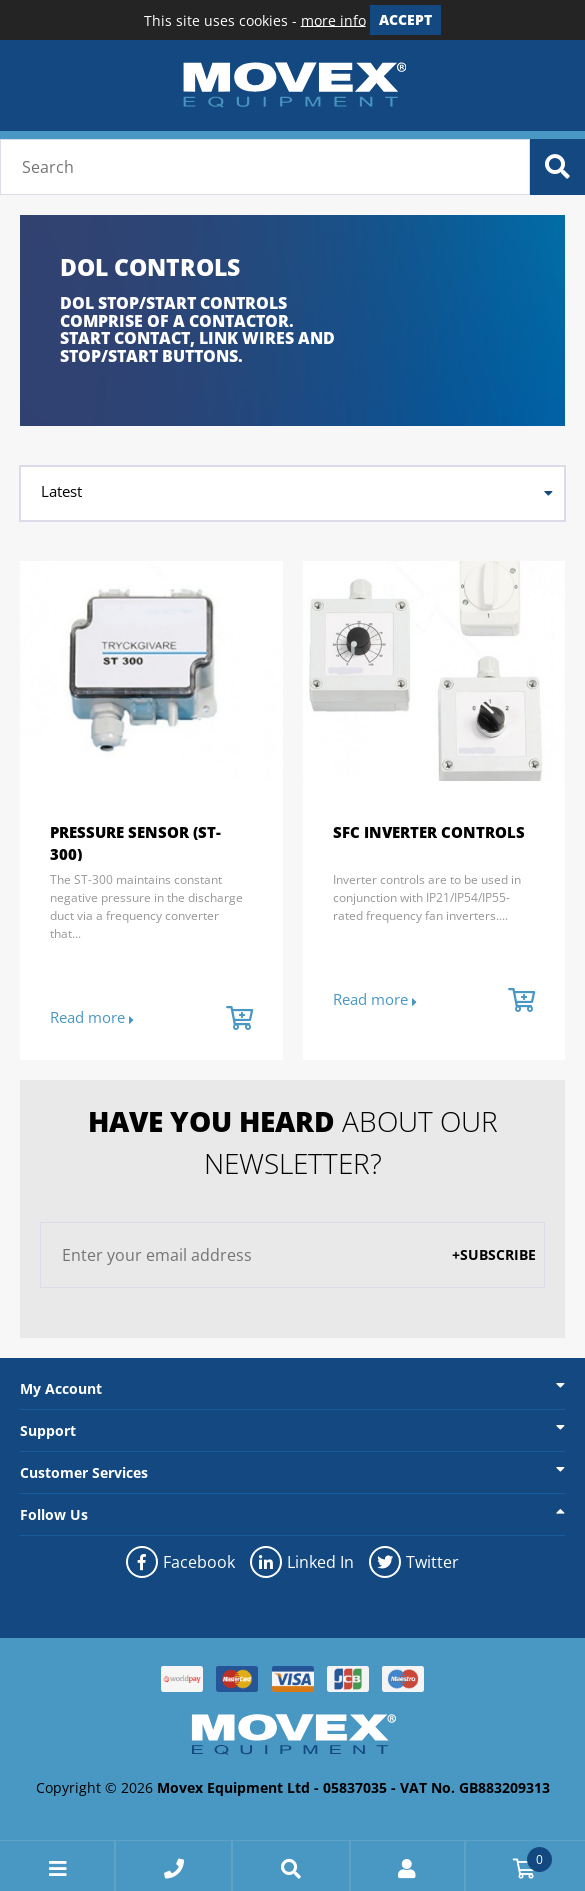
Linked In (302, 1562)
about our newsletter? (293, 1142)
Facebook (180, 1562)
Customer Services (84, 1472)
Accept (405, 19)
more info (333, 19)
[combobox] (292, 493)
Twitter (414, 1562)
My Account (61, 1388)
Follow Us (54, 1514)
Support (48, 1430)
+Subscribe (494, 1254)
